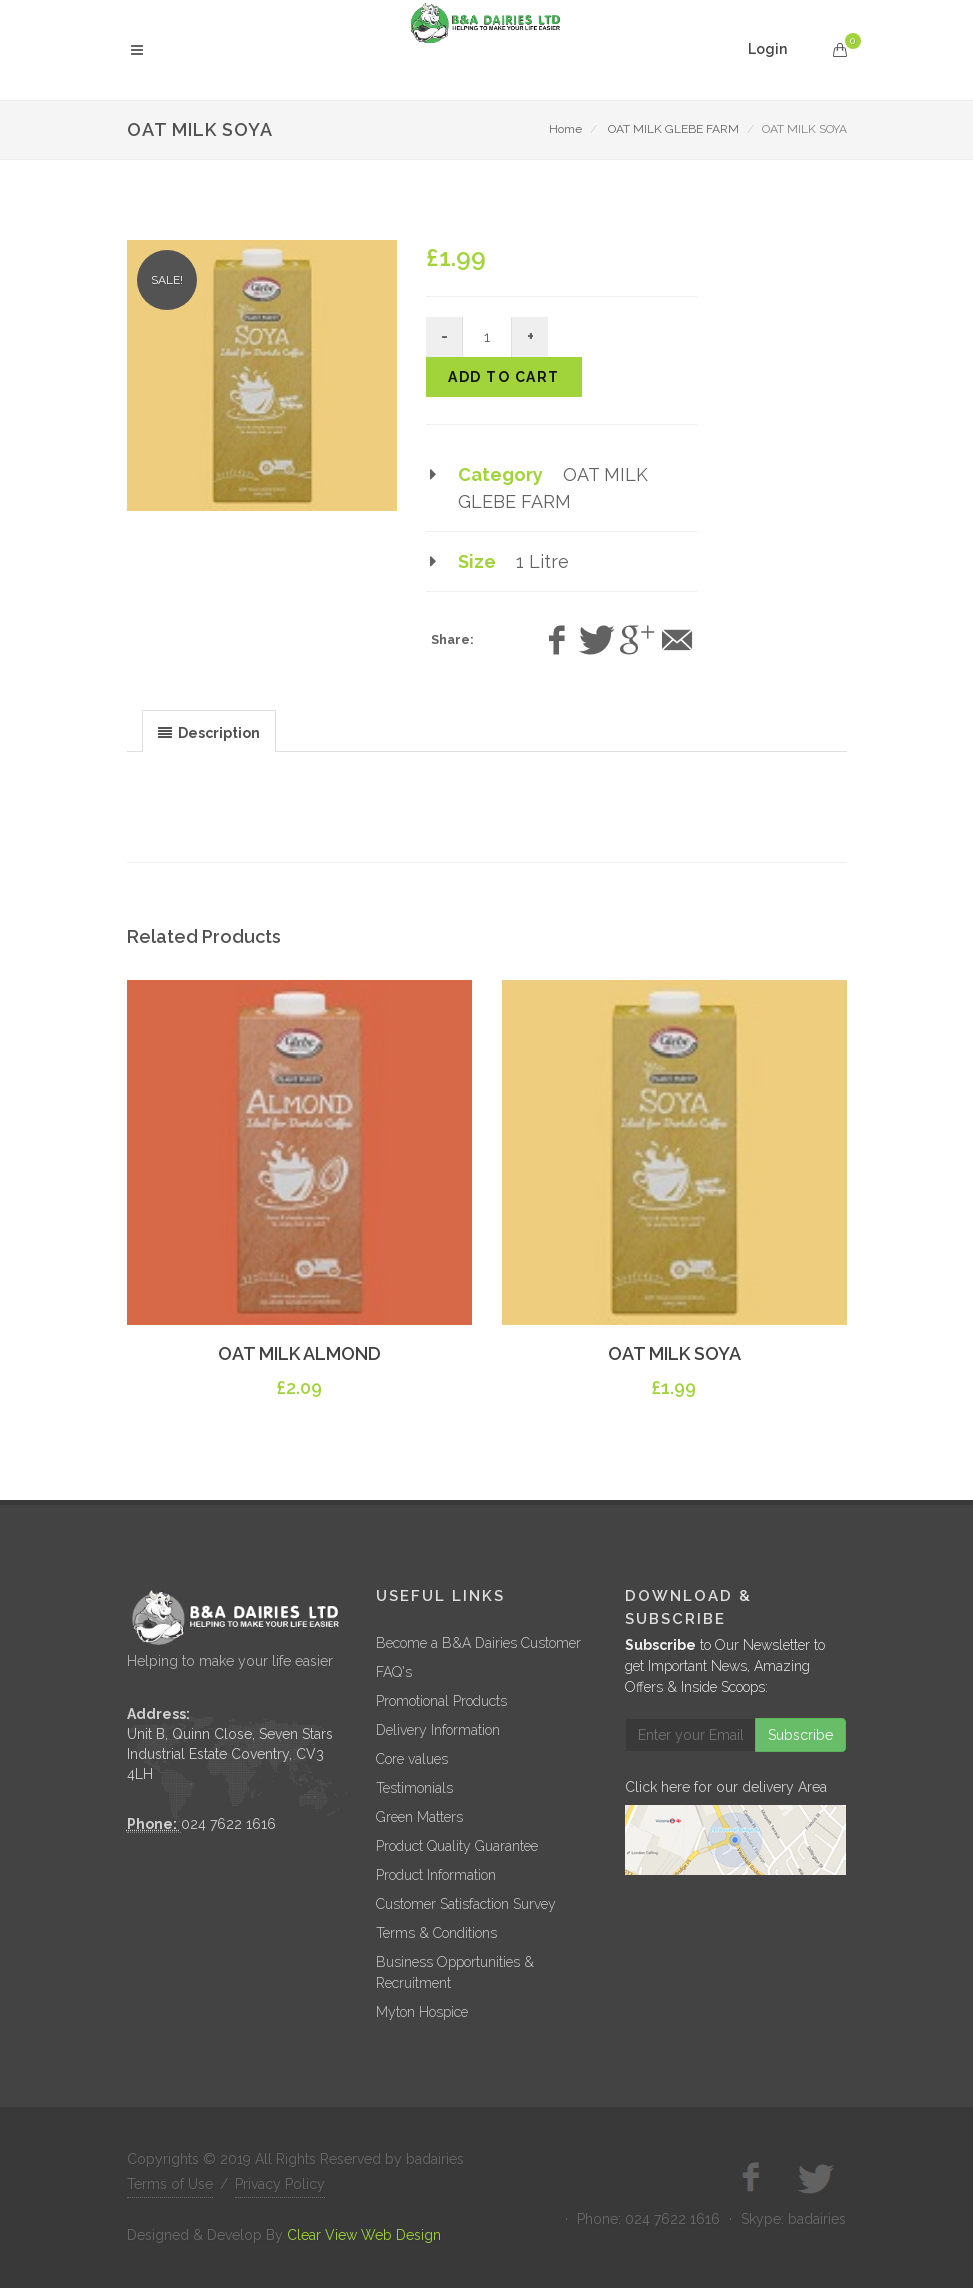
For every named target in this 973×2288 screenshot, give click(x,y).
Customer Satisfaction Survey (466, 1904)
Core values (412, 1759)
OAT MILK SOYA (674, 1353)
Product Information (436, 1875)
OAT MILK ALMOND (299, 1353)
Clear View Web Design (364, 2235)
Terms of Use (170, 2184)
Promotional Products (441, 1701)
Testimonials (414, 1788)
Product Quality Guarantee (457, 1846)
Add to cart (504, 377)
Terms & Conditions (436, 1933)
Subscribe (800, 1735)
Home (565, 129)
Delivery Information (438, 1730)
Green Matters (419, 1817)
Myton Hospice (422, 2012)
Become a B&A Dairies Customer (478, 1643)
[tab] (209, 730)
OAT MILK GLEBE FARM (673, 129)
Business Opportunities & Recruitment (455, 1972)
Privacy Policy (280, 2184)
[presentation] (209, 732)
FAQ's (394, 1672)
